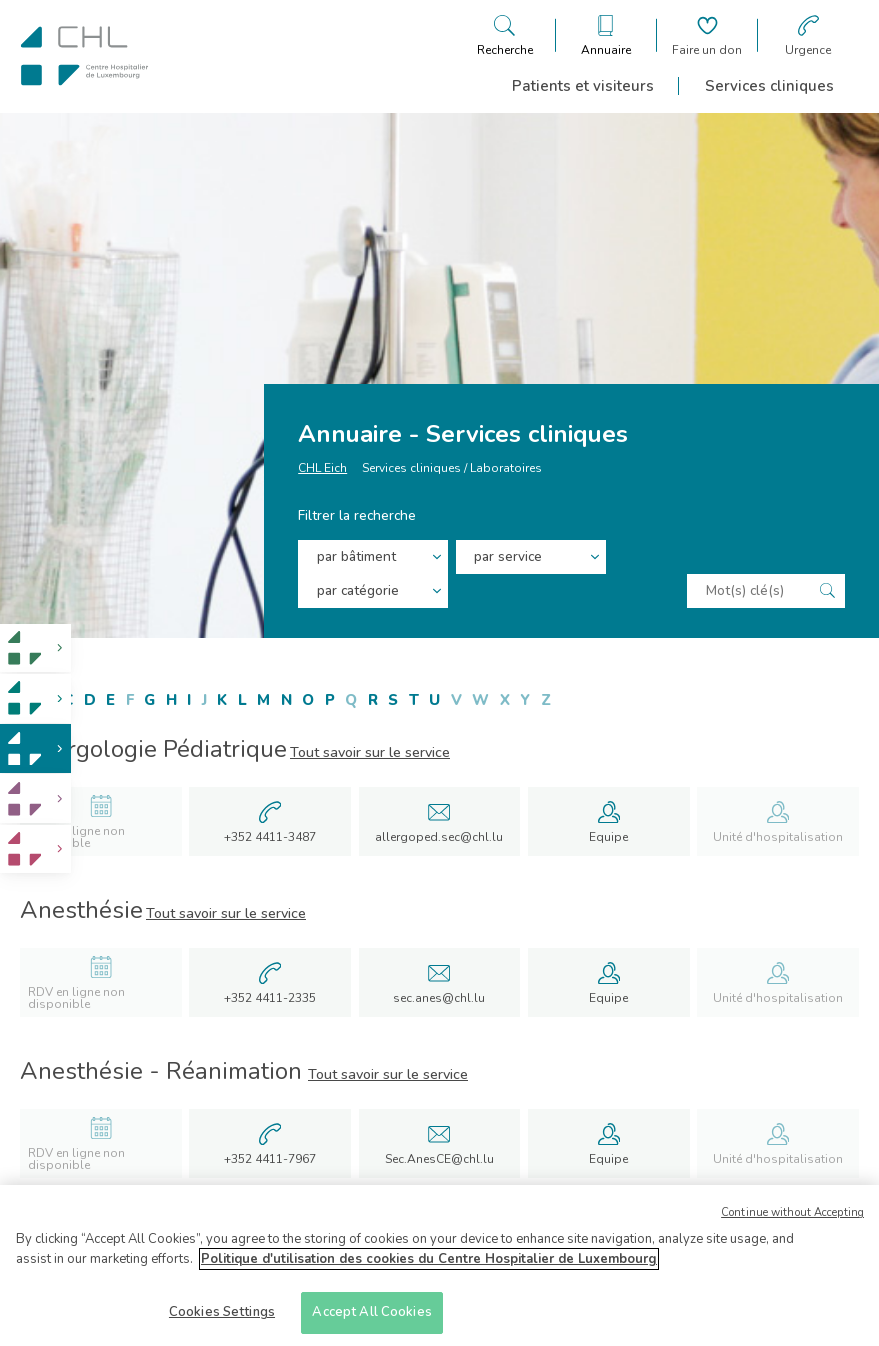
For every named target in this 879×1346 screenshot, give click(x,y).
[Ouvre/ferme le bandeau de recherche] (505, 35)
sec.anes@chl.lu (439, 998)
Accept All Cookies (371, 1319)
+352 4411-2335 (270, 998)
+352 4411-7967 (270, 1159)
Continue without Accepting (792, 1219)
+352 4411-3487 (270, 837)
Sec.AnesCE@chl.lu (439, 1159)
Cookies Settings (222, 1319)
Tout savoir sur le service (370, 752)
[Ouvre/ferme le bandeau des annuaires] (606, 35)
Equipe (608, 837)
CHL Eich (322, 476)
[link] (35, 648)
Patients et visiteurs (583, 86)
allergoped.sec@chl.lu (439, 837)
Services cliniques (769, 86)
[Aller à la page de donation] (707, 35)
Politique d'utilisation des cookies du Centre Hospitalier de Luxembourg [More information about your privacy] (429, 1265)
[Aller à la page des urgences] (808, 35)
